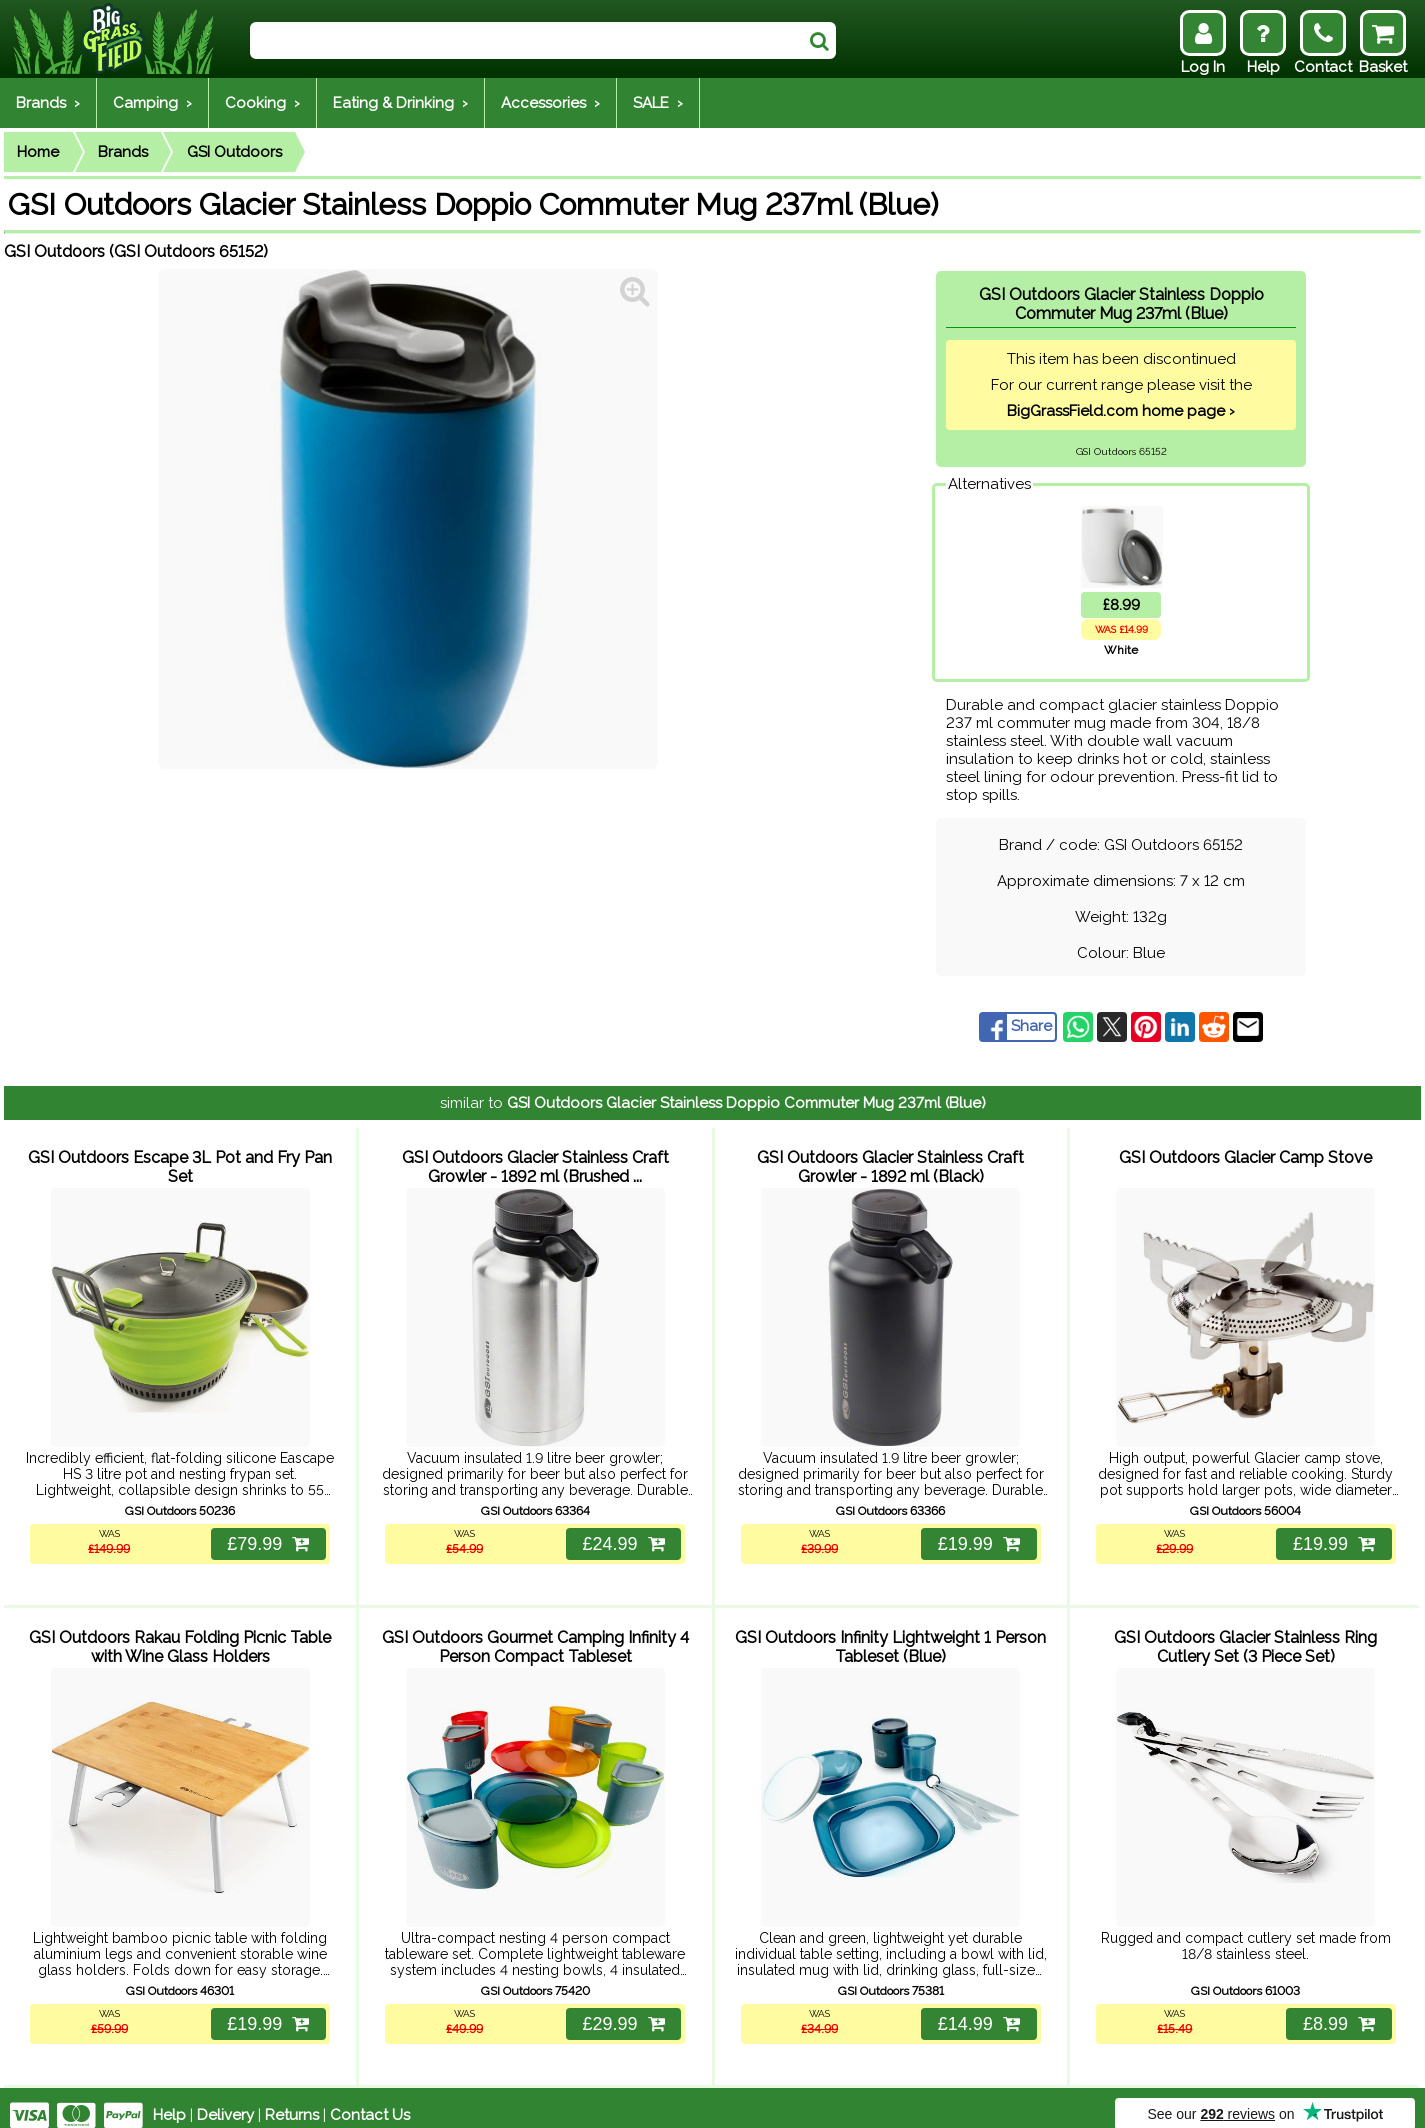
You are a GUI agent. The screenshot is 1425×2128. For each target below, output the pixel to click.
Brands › (48, 103)
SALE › (658, 103)
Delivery (225, 2100)
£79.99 (267, 1536)
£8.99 (1338, 2009)
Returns (292, 2100)
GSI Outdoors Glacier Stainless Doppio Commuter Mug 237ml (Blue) (746, 1103)
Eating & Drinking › (400, 103)
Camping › (152, 103)
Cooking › (262, 103)
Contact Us (370, 2100)
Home (38, 152)
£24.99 (622, 1536)
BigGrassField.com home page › (1121, 411)
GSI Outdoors (234, 152)
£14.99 (978, 2009)
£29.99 (622, 2009)
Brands (123, 152)
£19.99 (978, 1536)
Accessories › (550, 103)
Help (169, 2100)
